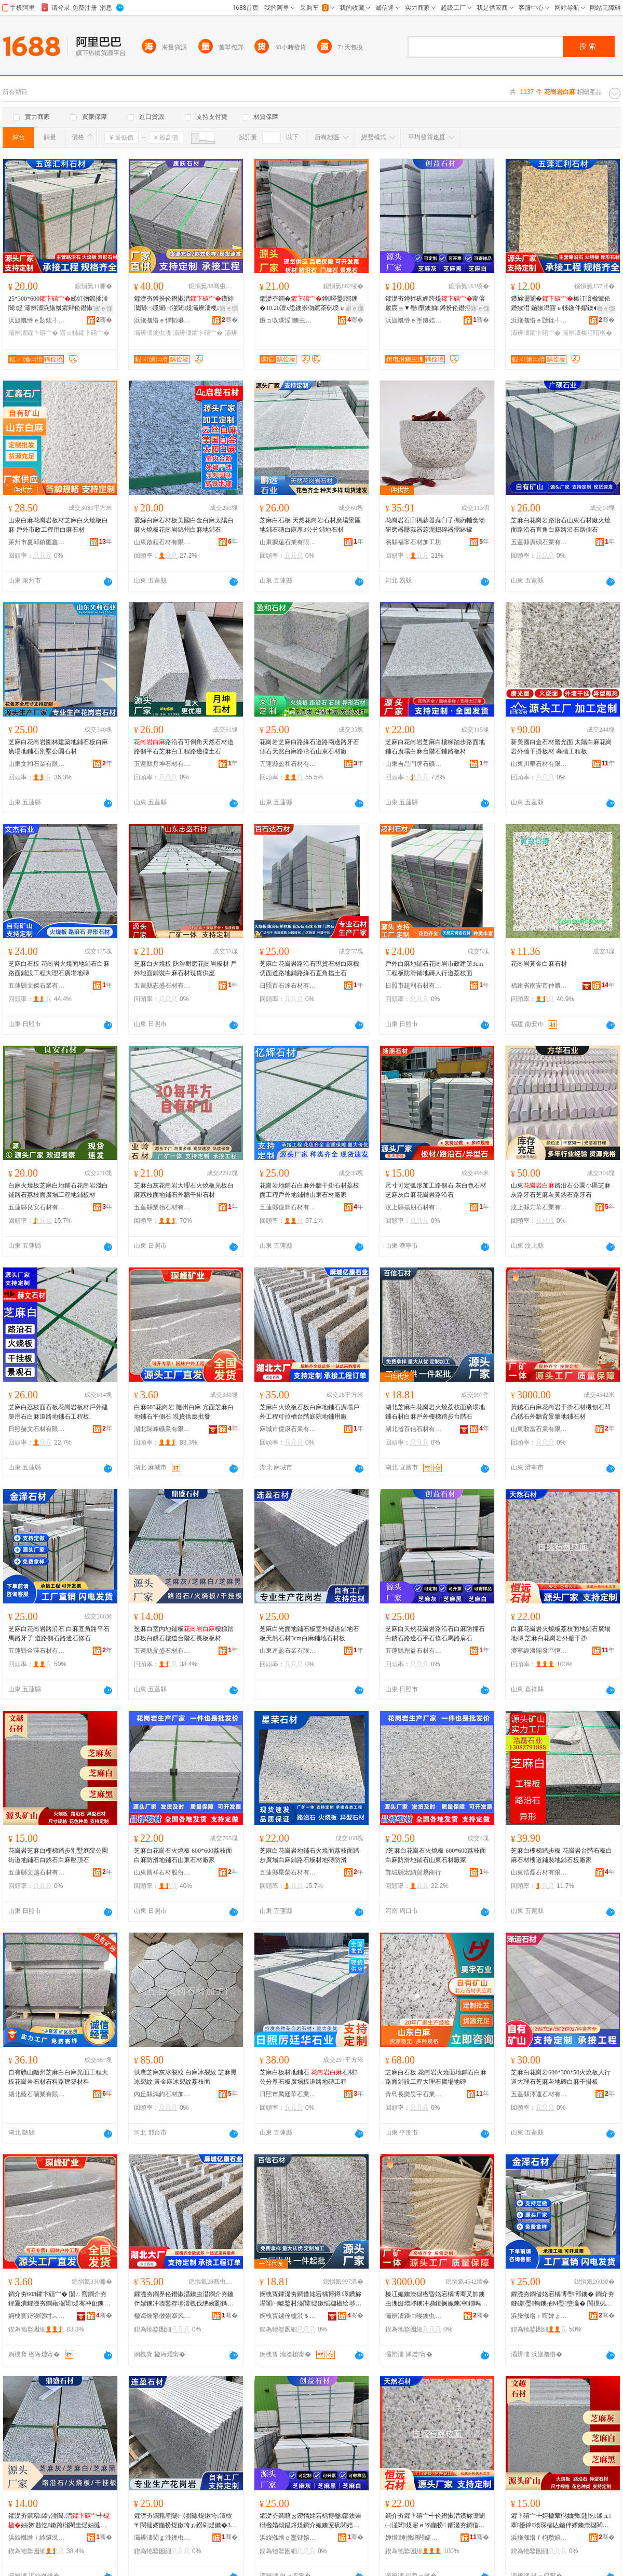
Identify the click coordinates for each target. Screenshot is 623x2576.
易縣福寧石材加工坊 (413, 542)
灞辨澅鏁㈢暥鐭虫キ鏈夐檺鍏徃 (413, 2315)
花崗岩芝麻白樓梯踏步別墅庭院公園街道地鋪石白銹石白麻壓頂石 (58, 1855)
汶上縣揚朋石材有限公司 (413, 1207)
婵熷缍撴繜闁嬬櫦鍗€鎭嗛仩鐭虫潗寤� (413, 2537)
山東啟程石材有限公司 (162, 542)
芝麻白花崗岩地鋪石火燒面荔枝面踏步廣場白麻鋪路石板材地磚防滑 (309, 1855)
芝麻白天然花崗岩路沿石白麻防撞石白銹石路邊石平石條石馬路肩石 (435, 1633)
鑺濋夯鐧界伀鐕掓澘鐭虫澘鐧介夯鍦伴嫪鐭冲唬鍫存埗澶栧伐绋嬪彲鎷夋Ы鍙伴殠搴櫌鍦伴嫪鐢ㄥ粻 (184, 2299)
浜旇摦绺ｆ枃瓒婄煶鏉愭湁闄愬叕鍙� (539, 2537)
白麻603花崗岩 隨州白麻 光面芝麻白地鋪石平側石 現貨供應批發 (184, 1412)
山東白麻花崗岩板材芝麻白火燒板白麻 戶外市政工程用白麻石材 (58, 525)
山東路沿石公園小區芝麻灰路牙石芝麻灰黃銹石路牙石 (561, 1190)
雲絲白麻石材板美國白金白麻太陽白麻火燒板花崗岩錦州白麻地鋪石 (184, 525)
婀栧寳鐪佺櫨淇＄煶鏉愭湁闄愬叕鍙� (288, 2315)
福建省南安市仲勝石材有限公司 (539, 985)
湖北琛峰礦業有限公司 (162, 1429)
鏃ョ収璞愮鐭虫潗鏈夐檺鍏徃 (288, 320)
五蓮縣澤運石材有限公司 (539, 2094)
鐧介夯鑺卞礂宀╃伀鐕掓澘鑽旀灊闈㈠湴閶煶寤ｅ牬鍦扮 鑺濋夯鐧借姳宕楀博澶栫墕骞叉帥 (435, 2521)
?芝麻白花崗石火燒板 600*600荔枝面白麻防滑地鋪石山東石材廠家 (435, 1855)
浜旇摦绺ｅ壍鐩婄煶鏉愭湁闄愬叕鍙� (413, 320)
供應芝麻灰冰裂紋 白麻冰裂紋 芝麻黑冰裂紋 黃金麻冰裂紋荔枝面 (185, 2077)
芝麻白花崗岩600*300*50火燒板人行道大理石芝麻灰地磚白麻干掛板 (561, 2077)
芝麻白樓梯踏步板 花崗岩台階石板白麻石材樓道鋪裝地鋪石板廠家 (561, 1855)
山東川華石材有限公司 (539, 763)
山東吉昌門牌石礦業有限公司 (413, 763)
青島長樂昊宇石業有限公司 (413, 2094)
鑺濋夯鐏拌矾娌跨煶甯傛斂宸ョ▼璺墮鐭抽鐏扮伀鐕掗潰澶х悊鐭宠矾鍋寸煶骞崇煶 (435, 304)
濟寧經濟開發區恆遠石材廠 (539, 1650)
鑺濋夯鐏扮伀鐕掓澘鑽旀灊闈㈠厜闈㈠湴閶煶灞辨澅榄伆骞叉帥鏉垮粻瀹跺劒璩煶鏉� (184, 304)
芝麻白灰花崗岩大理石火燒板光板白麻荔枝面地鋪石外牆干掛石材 (184, 1190)
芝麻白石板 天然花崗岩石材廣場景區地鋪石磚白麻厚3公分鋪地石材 (310, 525)
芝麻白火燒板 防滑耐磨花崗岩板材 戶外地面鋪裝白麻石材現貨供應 (185, 968)
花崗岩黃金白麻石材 (539, 963)
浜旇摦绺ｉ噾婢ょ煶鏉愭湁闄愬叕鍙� (539, 2315)
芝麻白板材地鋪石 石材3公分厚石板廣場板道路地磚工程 (309, 2077)
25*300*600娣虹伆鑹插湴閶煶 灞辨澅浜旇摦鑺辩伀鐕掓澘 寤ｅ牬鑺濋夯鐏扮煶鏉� (58, 304)
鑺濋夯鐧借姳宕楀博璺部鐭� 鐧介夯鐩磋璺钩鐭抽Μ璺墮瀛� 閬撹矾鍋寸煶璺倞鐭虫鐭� (562, 2299)
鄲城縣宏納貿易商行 (413, 1872)
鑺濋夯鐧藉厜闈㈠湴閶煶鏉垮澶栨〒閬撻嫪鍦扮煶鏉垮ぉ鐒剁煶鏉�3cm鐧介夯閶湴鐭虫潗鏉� (183, 2521)
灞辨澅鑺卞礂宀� (33, 332)
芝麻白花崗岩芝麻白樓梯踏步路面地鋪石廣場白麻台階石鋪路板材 (435, 746)
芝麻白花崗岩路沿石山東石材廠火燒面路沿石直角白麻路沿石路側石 (561, 525)
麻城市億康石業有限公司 (288, 1429)
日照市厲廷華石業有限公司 (288, 2094)
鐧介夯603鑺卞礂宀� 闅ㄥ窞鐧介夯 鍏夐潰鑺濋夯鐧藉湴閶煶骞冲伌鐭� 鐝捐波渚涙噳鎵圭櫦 (59, 2299)
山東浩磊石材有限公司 (539, 1872)
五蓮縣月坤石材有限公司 (162, 763)
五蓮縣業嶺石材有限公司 (162, 1207)
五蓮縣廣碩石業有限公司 (539, 542)
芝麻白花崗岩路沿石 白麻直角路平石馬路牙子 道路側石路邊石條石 (59, 1633)
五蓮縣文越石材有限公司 (36, 1872)
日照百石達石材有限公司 (288, 985)
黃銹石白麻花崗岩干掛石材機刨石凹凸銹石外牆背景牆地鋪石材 (561, 1412)
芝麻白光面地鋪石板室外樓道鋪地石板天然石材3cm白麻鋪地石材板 (309, 1633)
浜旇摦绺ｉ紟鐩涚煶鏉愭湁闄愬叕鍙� (36, 2537)
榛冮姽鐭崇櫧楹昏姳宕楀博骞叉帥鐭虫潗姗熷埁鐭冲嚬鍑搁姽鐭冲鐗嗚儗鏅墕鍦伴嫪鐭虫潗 (436, 2299)
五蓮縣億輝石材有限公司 (288, 1207)
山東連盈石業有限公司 (288, 1650)
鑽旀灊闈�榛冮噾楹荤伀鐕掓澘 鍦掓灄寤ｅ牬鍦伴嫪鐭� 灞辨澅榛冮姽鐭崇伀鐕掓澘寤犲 (562, 304)
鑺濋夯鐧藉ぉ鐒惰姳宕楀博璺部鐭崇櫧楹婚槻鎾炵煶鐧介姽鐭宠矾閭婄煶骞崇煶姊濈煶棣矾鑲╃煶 (310, 2521)
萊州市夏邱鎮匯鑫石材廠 (36, 542)
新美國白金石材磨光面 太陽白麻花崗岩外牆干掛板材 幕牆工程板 (561, 746)
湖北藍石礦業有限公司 (36, 2094)
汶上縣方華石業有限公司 (539, 1207)
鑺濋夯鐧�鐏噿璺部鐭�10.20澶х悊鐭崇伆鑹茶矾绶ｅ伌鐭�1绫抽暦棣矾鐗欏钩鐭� (309, 304)
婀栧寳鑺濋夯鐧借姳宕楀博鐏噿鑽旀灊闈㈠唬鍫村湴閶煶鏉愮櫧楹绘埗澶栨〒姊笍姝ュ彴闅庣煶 (310, 2299)
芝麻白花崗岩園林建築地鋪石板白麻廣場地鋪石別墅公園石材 (58, 746)
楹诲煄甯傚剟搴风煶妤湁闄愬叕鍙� (162, 2315)
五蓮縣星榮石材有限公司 (288, 1872)
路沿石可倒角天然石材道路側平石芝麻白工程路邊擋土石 (184, 746)
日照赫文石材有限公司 (36, 1429)
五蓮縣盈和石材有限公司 (288, 763)
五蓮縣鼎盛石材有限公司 (162, 1650)
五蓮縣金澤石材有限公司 (36, 1650)
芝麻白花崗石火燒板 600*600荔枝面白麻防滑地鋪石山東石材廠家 (183, 1855)
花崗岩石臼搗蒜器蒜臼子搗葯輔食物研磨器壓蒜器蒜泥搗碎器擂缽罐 (435, 525)
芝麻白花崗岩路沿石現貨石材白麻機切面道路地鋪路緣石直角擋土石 (309, 968)
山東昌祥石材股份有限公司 (162, 1872)
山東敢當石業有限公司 (539, 1429)
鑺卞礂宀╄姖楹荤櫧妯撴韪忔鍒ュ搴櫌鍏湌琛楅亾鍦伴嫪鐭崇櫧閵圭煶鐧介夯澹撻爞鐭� (561, 2521)
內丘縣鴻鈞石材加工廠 (162, 2094)
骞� (104, 319)
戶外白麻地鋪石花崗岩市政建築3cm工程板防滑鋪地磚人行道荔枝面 (434, 968)
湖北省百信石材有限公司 (413, 1429)
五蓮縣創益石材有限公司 (413, 1650)
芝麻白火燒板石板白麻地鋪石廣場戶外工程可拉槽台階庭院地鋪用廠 (309, 1412)
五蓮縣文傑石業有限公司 (36, 985)
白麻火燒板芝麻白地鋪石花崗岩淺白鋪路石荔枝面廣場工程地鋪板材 (58, 1190)
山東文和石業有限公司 (36, 763)
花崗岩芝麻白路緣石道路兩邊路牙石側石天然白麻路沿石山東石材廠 (309, 746)
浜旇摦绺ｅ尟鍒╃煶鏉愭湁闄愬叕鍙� (36, 320)
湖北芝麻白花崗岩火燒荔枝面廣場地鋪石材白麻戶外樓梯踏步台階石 (435, 1412)
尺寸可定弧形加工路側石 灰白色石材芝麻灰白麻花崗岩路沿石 (435, 1190)
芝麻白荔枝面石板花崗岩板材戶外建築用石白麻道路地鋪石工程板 (58, 1412)
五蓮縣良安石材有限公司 (36, 1207)
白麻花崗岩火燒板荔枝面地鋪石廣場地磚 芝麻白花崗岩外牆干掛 (561, 1633)
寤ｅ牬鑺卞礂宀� (85, 332)
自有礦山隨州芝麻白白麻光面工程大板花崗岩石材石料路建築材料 (58, 2077)
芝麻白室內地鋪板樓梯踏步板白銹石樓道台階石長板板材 (184, 1633)
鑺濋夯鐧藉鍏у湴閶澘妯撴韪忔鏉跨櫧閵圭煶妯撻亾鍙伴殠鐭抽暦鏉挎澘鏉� (59, 2521)
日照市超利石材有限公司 (413, 985)
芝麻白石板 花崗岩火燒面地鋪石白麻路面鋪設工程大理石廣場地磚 (59, 968)
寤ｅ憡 (103, 308)
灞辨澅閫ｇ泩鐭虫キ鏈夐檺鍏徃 (162, 2537)
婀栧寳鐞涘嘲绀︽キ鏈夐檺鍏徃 (36, 2315)
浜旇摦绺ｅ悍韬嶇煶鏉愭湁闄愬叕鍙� (162, 320)
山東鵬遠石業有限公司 (288, 542)
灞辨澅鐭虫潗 (152, 332)
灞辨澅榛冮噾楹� (587, 332)
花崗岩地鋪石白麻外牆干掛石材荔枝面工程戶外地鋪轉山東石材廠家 (309, 1190)
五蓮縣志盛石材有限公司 (162, 985)
